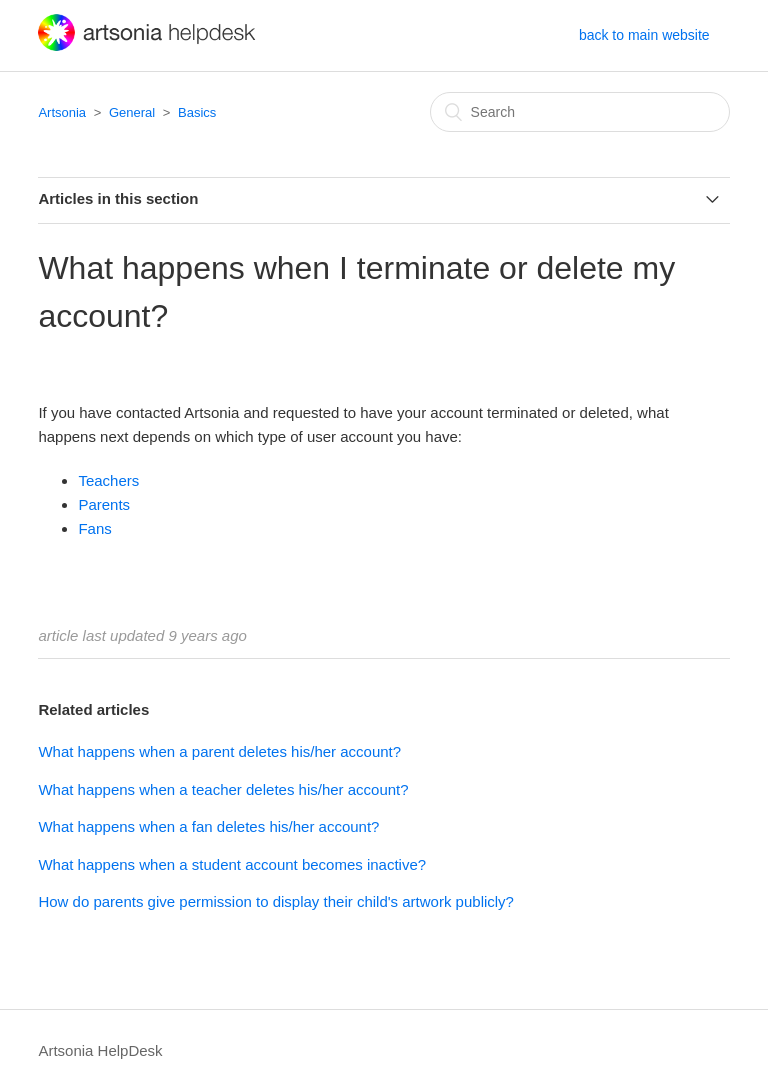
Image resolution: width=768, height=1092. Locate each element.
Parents (104, 504)
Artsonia (62, 112)
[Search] (580, 112)
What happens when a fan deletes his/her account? (208, 826)
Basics (197, 112)
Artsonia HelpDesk (100, 1050)
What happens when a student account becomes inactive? (232, 864)
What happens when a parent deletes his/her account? (219, 751)
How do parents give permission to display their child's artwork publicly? (276, 901)
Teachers (108, 480)
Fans (94, 528)
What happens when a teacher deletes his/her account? (223, 789)
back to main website (644, 35)
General (132, 112)
